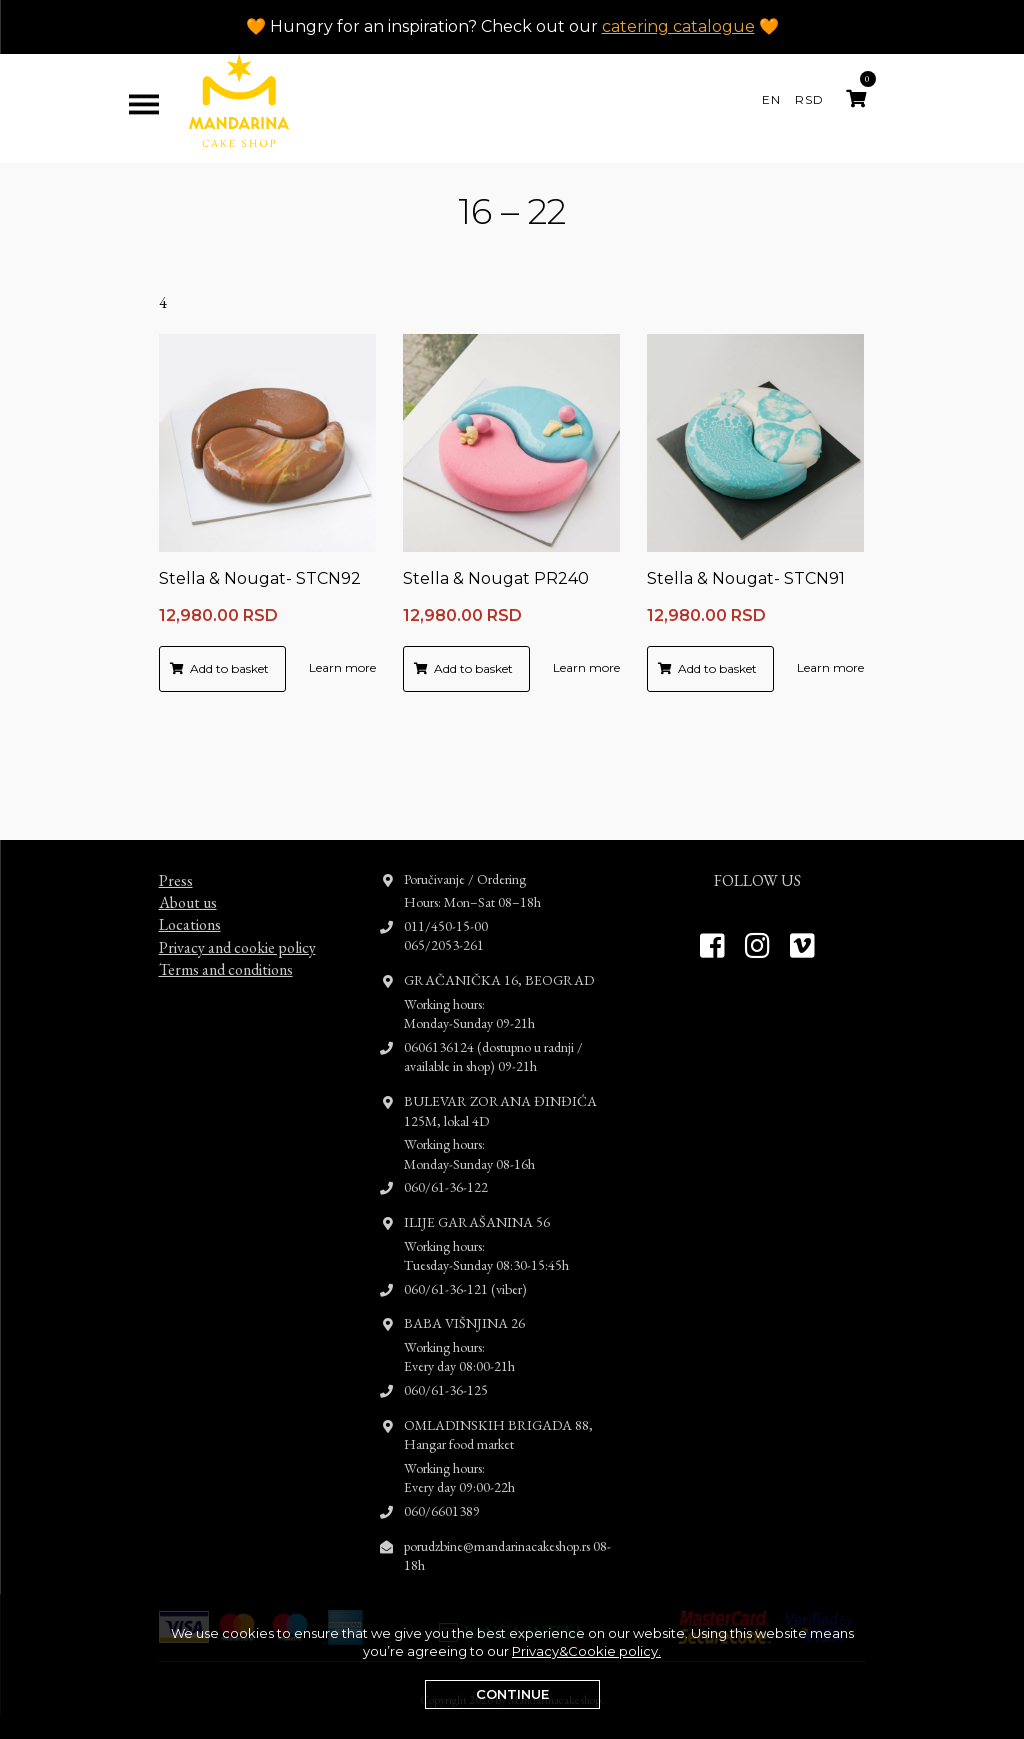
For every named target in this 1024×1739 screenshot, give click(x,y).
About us (188, 839)
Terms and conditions (226, 906)
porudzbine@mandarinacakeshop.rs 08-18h (507, 1492)
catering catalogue (678, 26)
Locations (190, 861)
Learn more (342, 667)
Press (176, 816)
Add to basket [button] (229, 668)
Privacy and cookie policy (237, 884)
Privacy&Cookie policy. (586, 1651)
